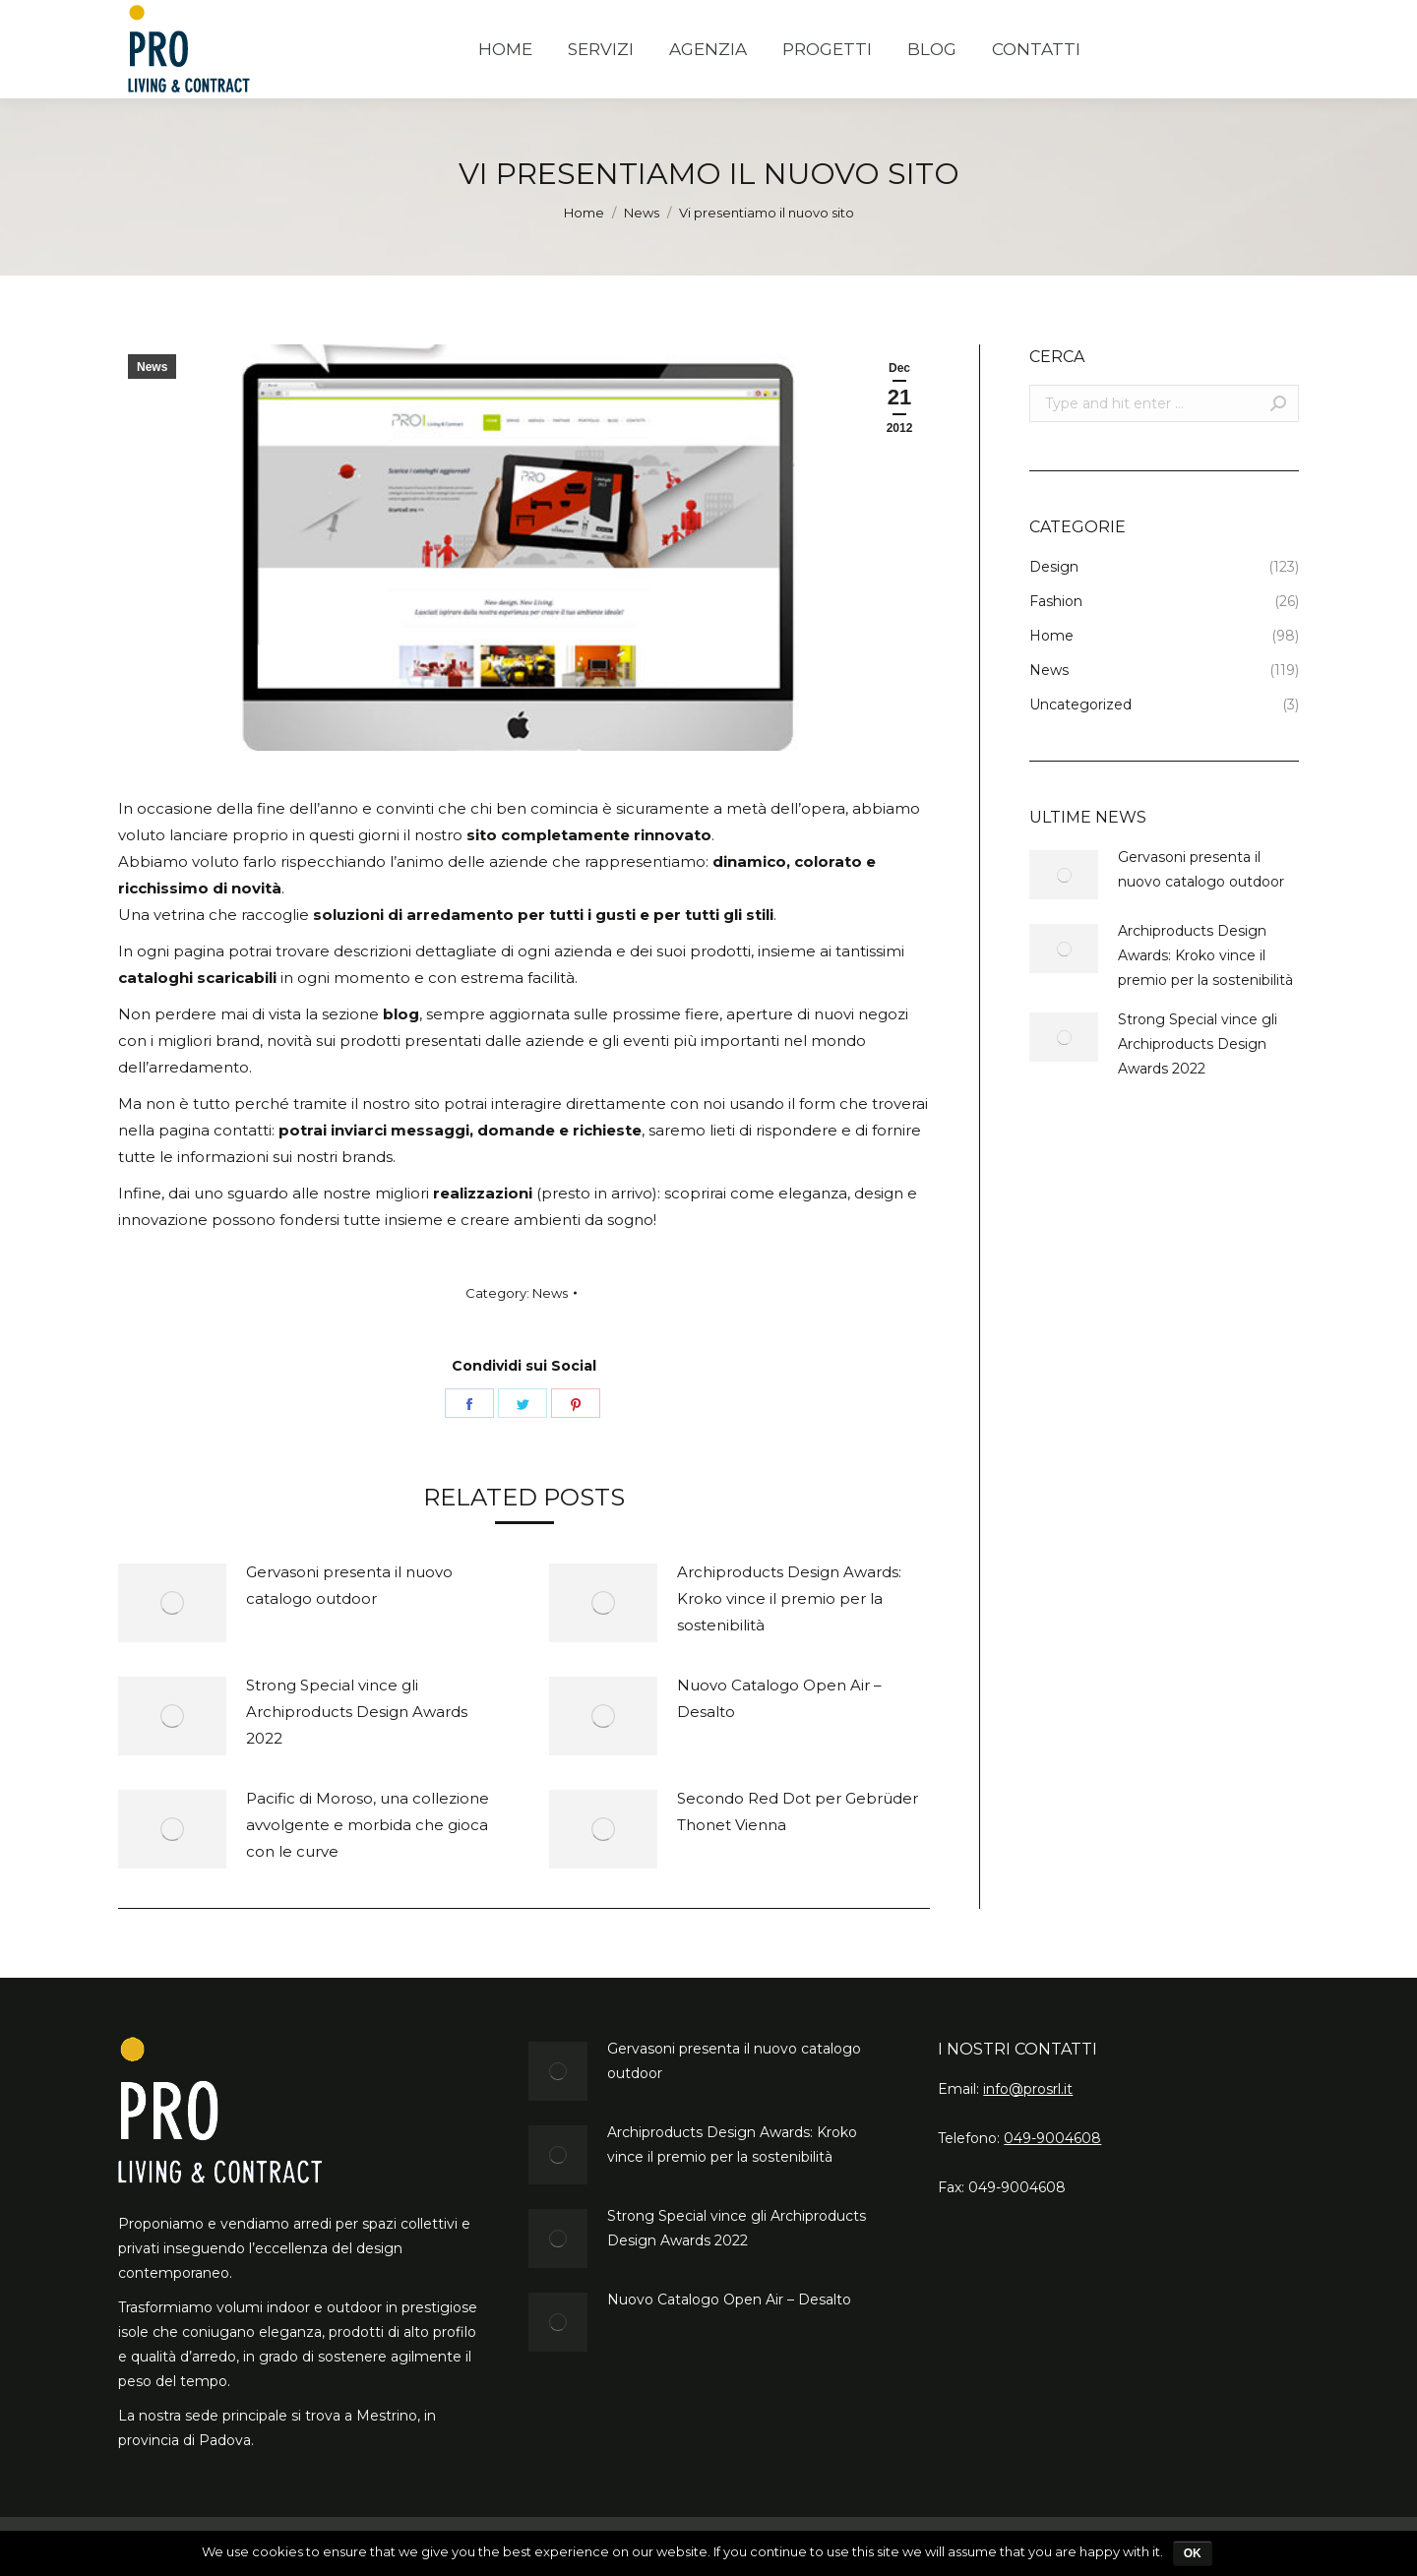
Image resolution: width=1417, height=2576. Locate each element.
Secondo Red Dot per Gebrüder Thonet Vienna (797, 1811)
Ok (1192, 2553)
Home (584, 212)
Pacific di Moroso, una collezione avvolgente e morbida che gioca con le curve (367, 1825)
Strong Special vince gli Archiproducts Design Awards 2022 (356, 1712)
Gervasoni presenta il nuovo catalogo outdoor (349, 1585)
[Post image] (172, 1603)
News (641, 212)
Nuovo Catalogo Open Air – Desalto (779, 1698)
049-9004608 (1052, 2138)
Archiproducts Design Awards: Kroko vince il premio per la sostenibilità (789, 1598)
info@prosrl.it (1028, 2089)
